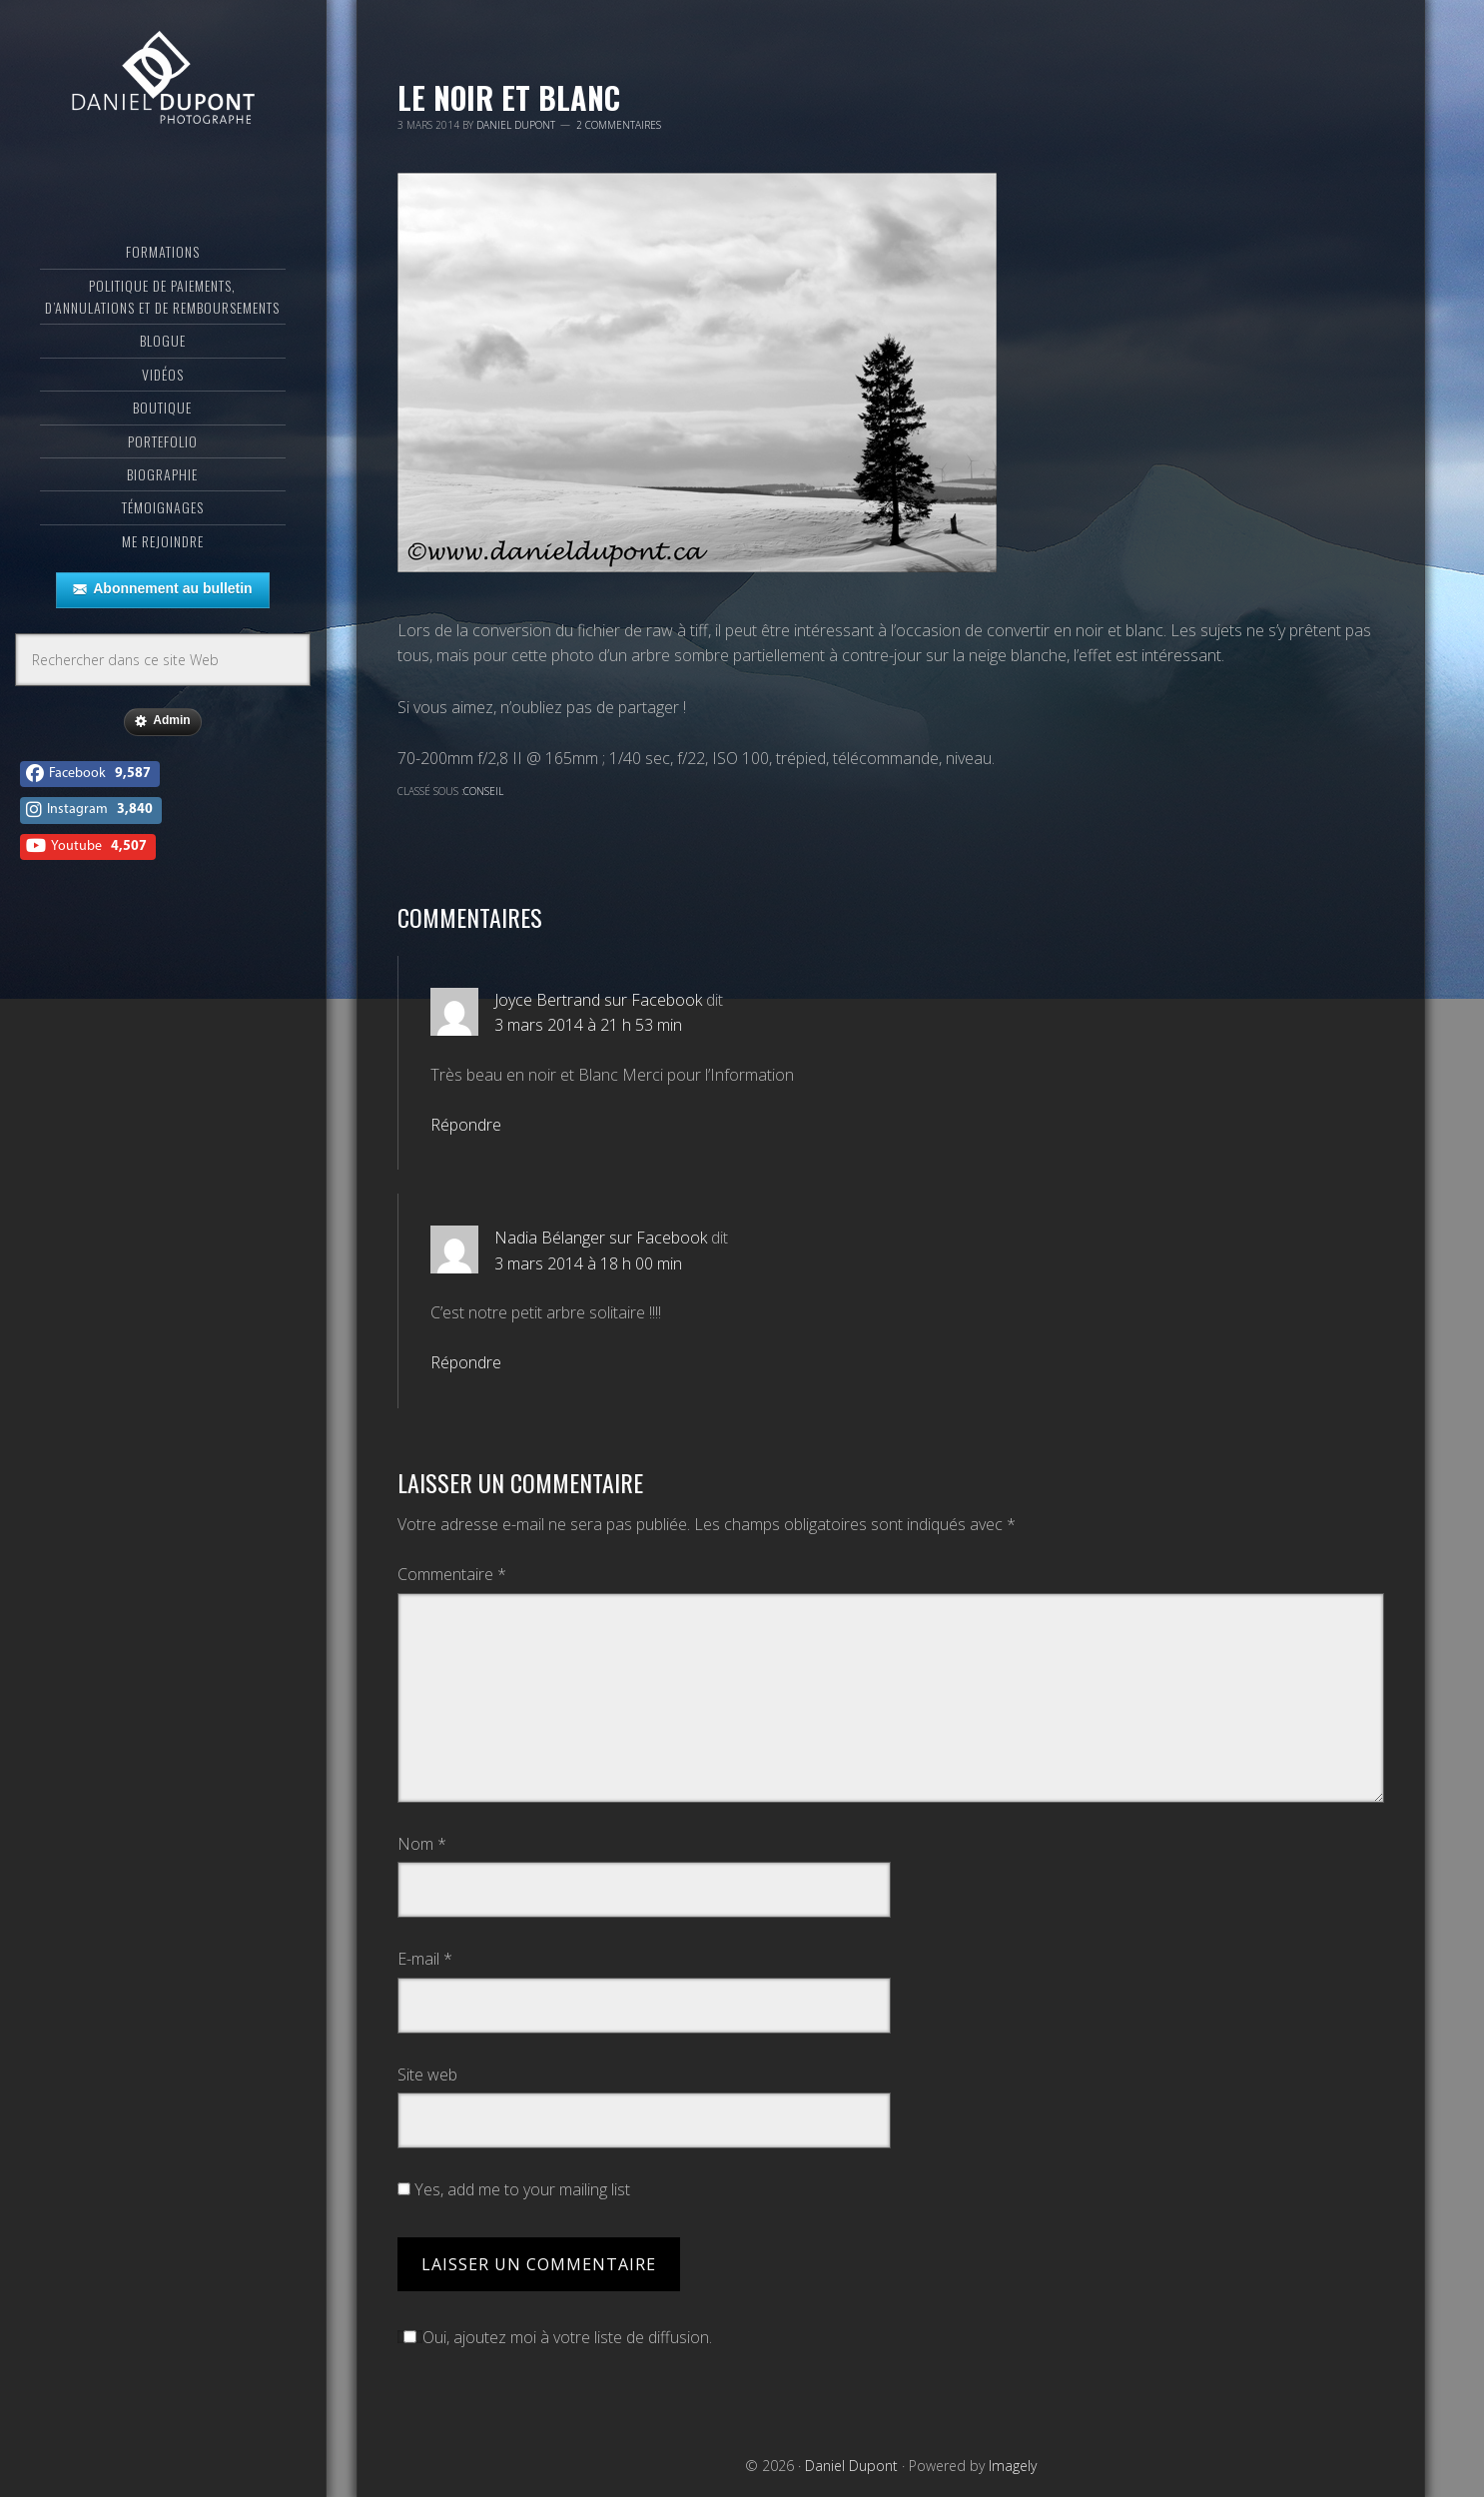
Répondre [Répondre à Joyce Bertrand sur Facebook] (465, 1125)
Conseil (483, 791)
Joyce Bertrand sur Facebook (598, 1000)
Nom (421, 1844)
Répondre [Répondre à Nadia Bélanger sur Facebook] (465, 1362)
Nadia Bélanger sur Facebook (600, 1237)
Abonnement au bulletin (162, 618)
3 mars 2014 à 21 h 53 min (588, 1025)
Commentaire (451, 1574)
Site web (427, 2074)
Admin (162, 750)
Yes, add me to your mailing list (513, 2189)
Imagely (1013, 2465)
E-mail (424, 1959)
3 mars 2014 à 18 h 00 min (588, 1263)
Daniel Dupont (162, 95)
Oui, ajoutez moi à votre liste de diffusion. (554, 2337)
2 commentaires (618, 125)
